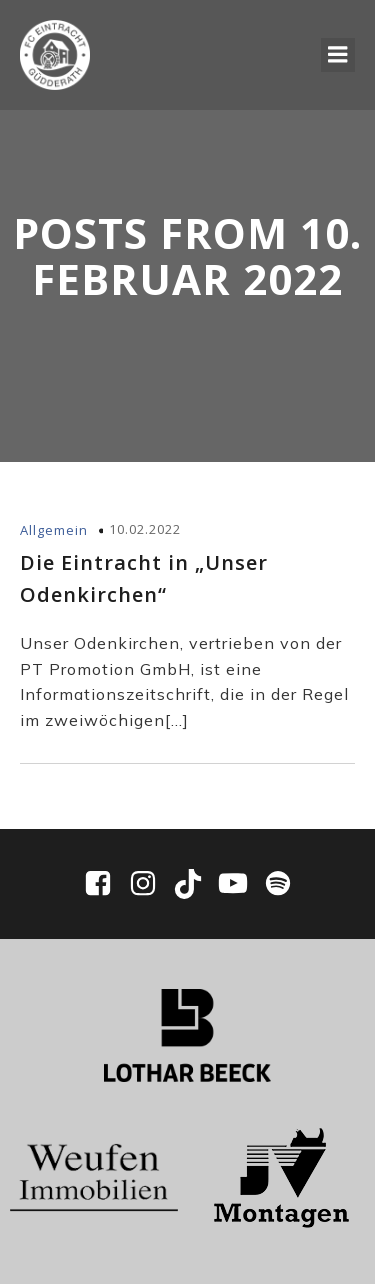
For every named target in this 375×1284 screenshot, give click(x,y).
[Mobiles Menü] (338, 55)
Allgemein (54, 530)
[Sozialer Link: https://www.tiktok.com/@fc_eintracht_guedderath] (195, 884)
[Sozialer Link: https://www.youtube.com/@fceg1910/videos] (240, 884)
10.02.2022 (145, 529)
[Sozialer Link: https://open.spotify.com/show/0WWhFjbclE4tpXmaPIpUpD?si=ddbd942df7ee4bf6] (278, 884)
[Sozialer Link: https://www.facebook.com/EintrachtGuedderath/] (105, 884)
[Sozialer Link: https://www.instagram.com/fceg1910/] (150, 884)
